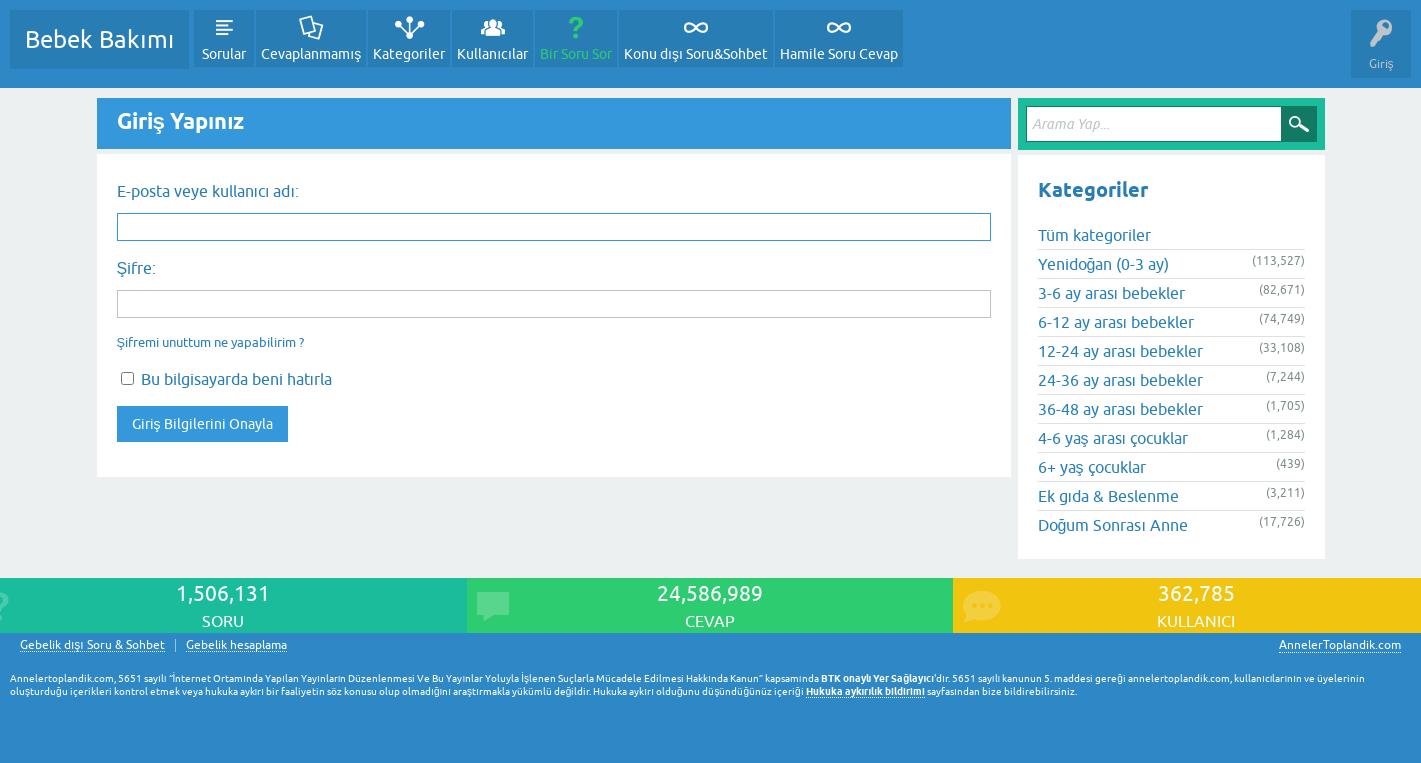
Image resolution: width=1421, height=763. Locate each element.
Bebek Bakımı (99, 39)
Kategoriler (409, 54)
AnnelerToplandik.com (1340, 645)
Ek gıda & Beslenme (1108, 496)
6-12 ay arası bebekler (1116, 322)
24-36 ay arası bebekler (1120, 380)
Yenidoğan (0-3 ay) (1104, 264)
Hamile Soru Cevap (839, 54)
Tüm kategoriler (1094, 235)
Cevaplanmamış (311, 54)
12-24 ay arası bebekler (1120, 351)
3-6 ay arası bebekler (1111, 293)
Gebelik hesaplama (236, 645)
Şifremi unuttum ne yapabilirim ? (211, 342)
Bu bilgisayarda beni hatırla (226, 379)
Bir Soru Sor (576, 54)
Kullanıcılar (492, 54)
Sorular (224, 54)
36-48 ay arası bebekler (1120, 409)
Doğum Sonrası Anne (1113, 525)
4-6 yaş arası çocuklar (1113, 438)
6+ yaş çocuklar (1092, 467)
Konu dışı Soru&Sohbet (696, 54)
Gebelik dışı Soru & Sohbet (92, 645)
